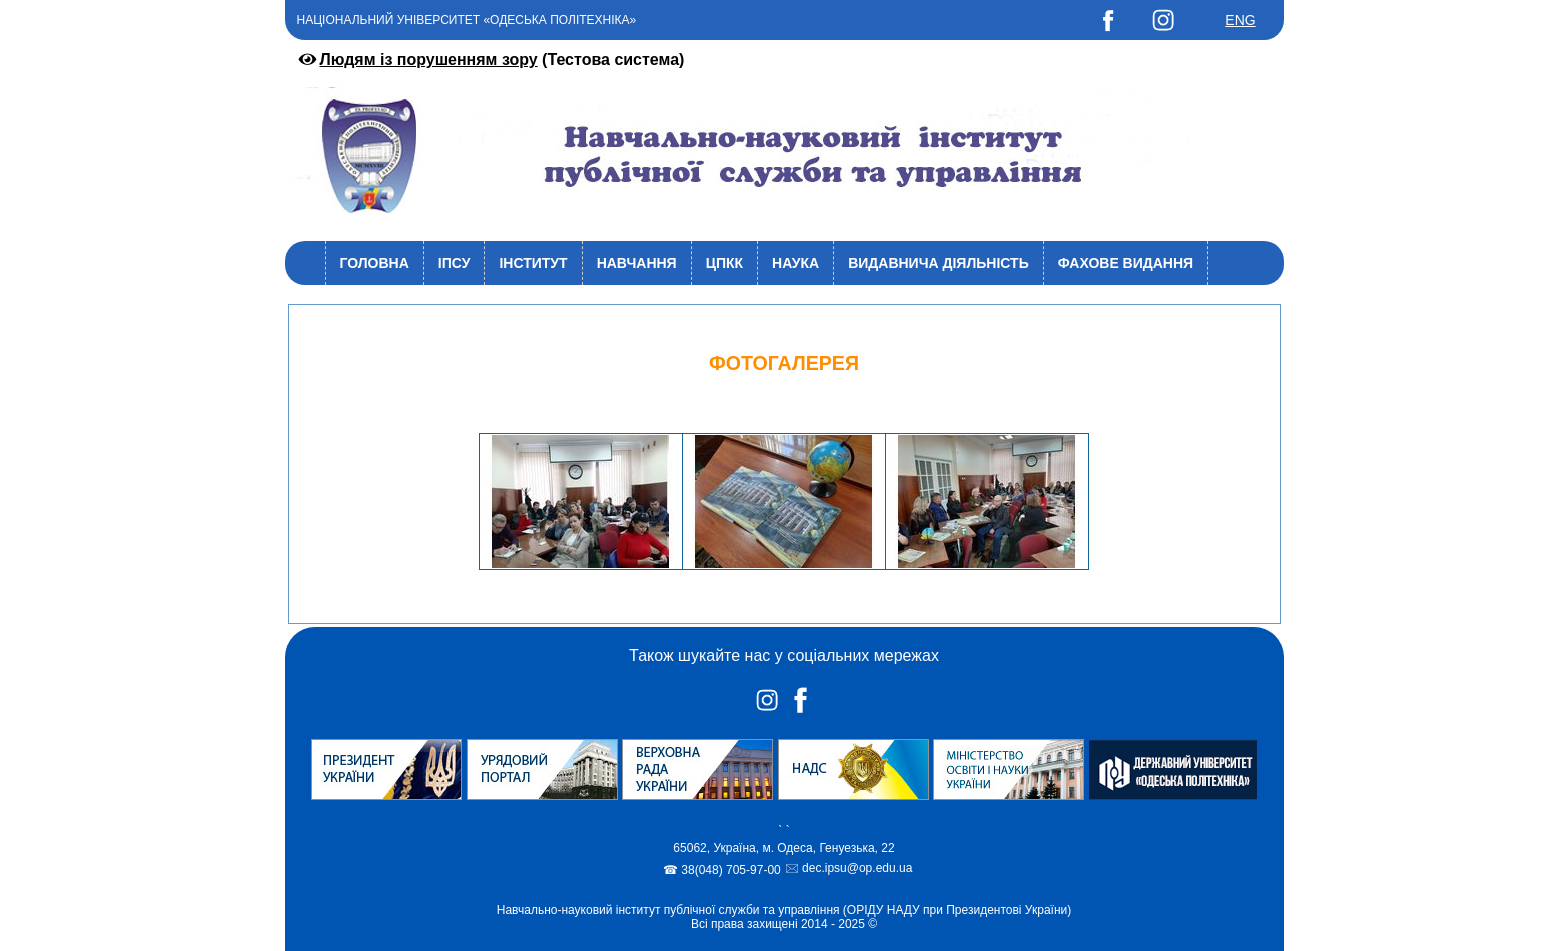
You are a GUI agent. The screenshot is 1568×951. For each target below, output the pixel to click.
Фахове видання (1125, 263)
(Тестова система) (490, 59)
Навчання (637, 263)
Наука (795, 263)
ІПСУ (454, 263)
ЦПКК (724, 263)
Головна (374, 263)
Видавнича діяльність (938, 263)
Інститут (533, 263)
